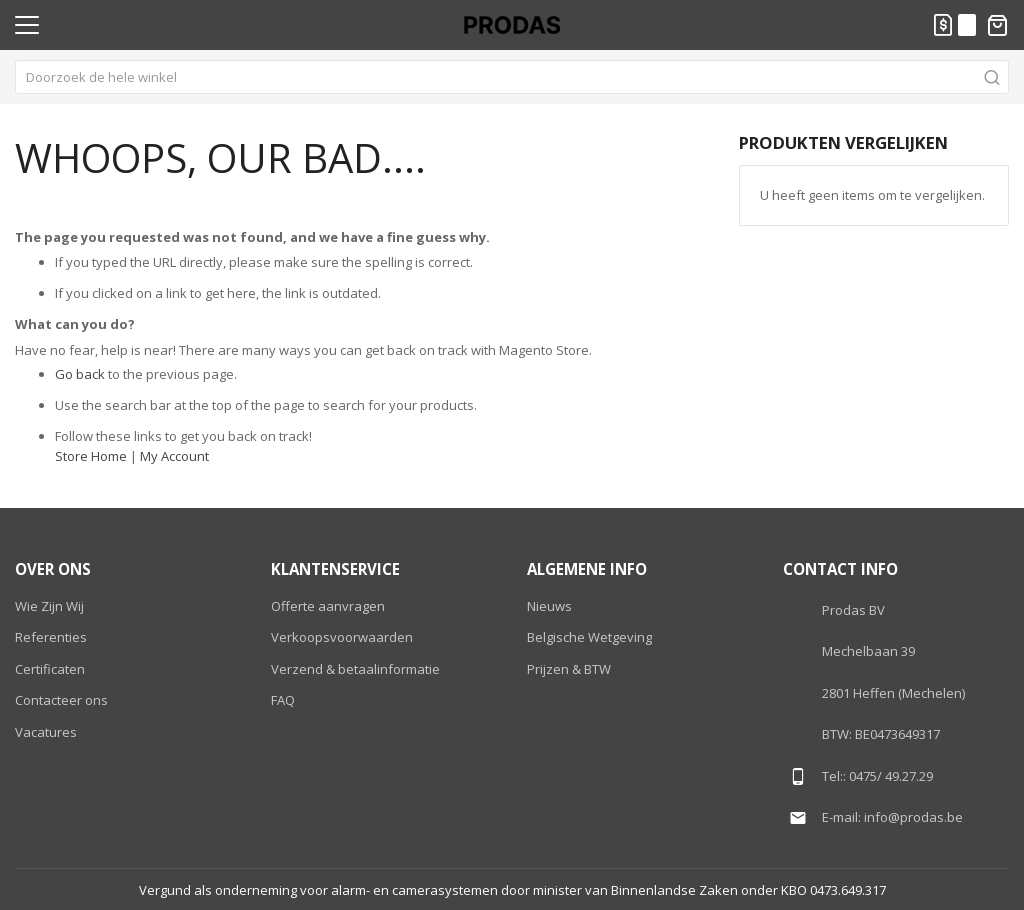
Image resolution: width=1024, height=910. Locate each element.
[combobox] (512, 77)
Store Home (91, 456)
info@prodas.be (913, 817)
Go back (80, 374)
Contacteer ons (61, 700)
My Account (174, 456)
